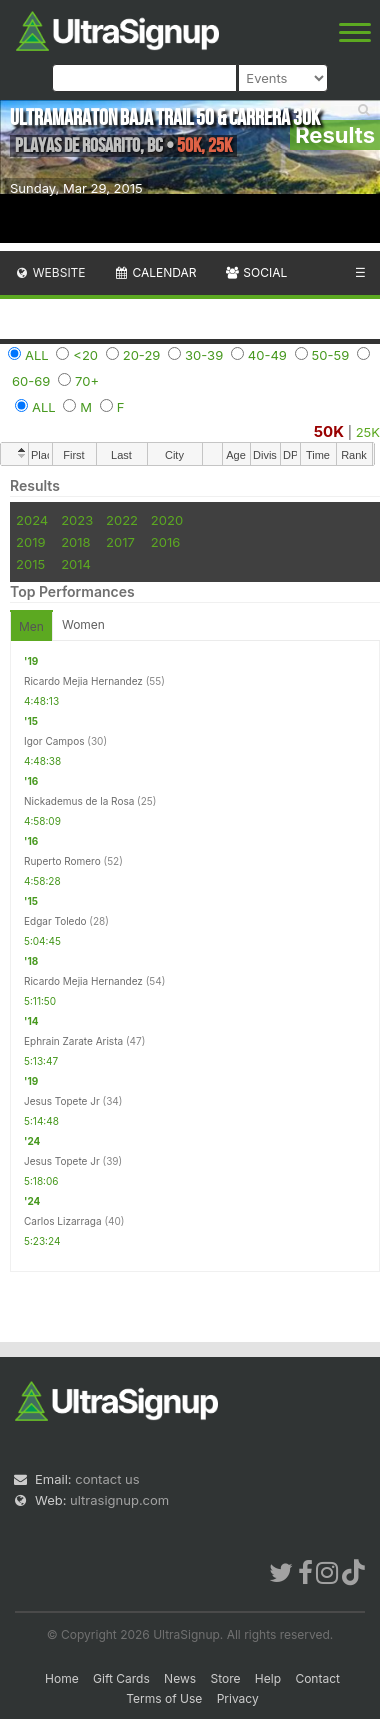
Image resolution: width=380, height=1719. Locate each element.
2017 (120, 542)
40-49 (267, 355)
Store (225, 1678)
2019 (30, 542)
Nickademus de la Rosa (79, 801)
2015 (30, 564)
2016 (165, 542)
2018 (75, 542)
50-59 (331, 355)
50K (329, 431)
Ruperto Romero (62, 861)
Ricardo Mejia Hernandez (83, 681)
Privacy (238, 1698)
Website (50, 272)
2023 (77, 520)
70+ (87, 381)
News (180, 1678)
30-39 (204, 355)
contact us (107, 1479)
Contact (317, 1678)
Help (268, 1678)
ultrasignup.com (119, 1500)
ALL (37, 355)
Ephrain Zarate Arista (73, 1041)
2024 (32, 520)
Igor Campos (54, 741)
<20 (85, 355)
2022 (122, 520)
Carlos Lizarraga (63, 1221)
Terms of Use (164, 1698)
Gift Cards (121, 1678)
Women (83, 624)
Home (62, 1678)
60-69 (31, 381)
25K (368, 432)
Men (31, 626)
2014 (76, 564)
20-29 (142, 355)
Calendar (155, 272)
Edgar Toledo (55, 921)
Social (255, 272)
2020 (167, 520)
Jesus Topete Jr (62, 1101)
